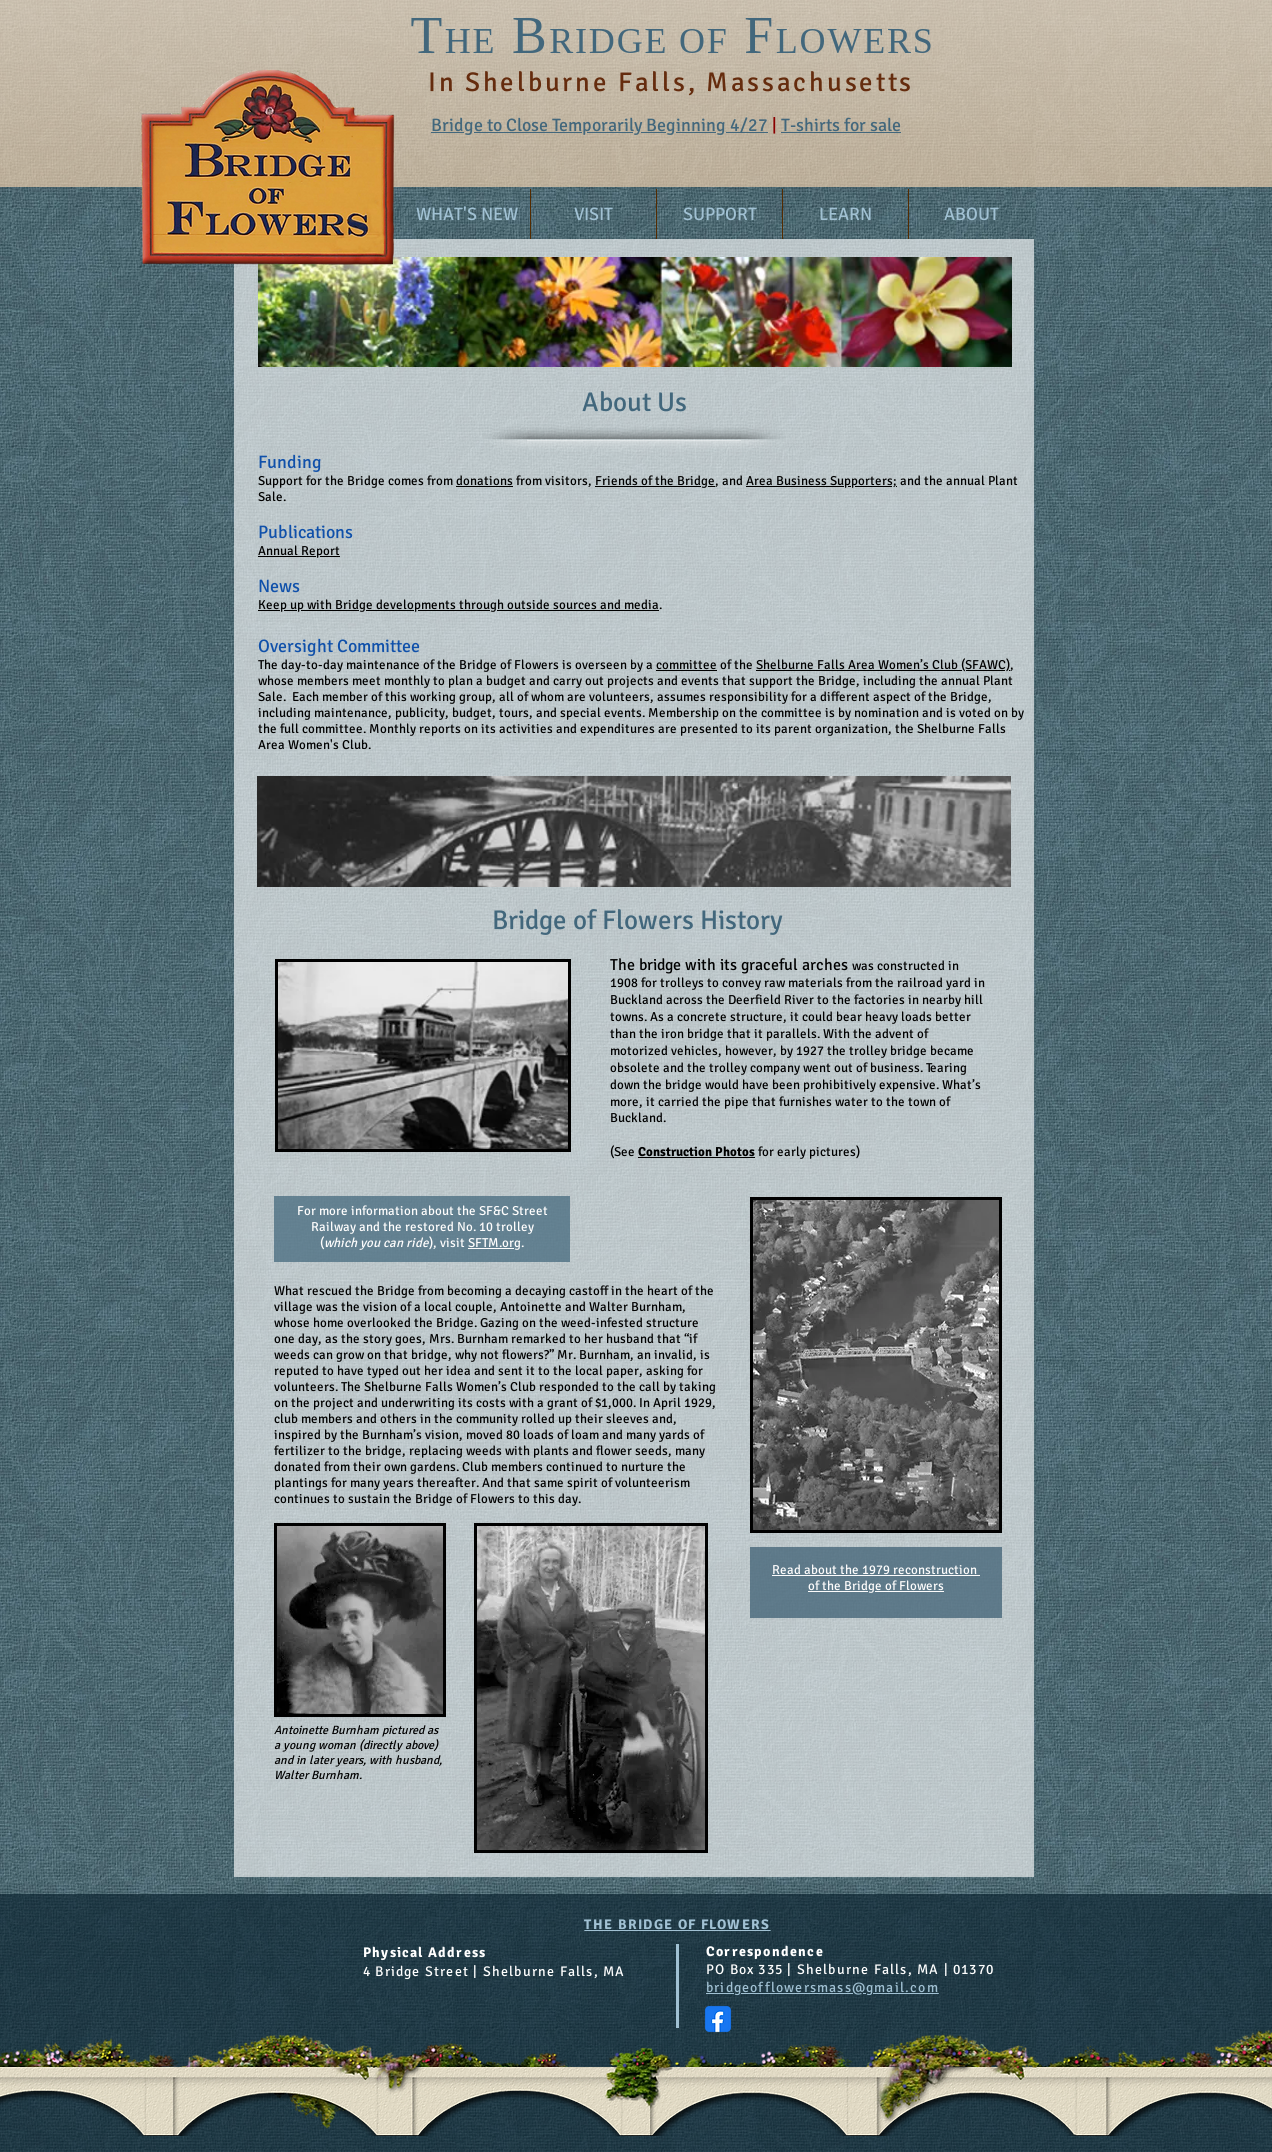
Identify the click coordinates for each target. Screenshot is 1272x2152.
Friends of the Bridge (655, 481)
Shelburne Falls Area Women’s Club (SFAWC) (883, 665)
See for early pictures (735, 1152)
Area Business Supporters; (821, 481)
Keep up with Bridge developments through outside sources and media (458, 605)
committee (686, 665)
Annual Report (299, 551)
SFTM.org (494, 1243)
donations (484, 481)
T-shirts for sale (841, 125)
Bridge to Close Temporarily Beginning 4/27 (599, 125)
